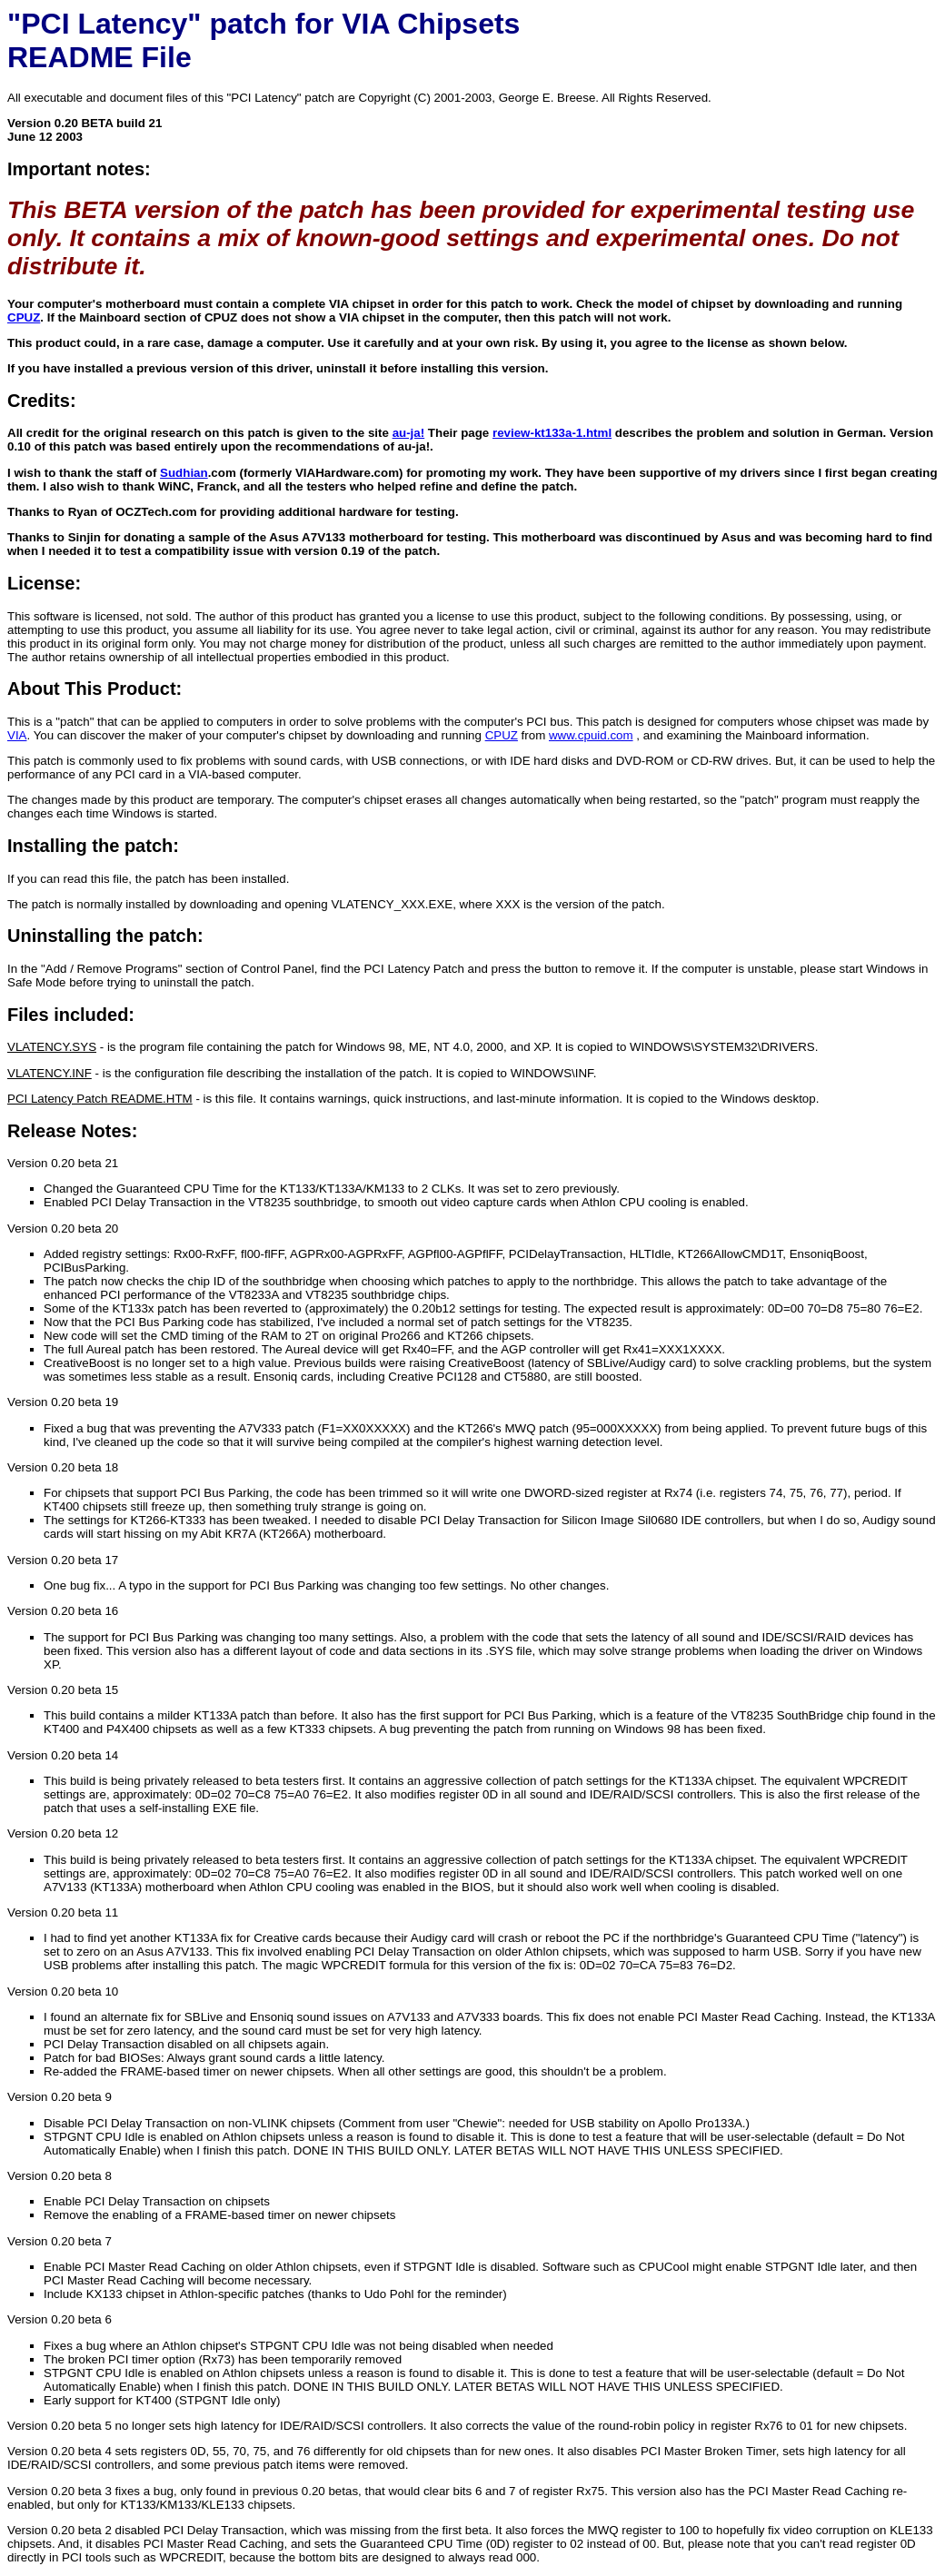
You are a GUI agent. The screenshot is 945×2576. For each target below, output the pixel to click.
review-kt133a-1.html (552, 433)
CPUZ (23, 317)
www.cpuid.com (591, 735)
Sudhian (184, 473)
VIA (16, 735)
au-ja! (409, 433)
